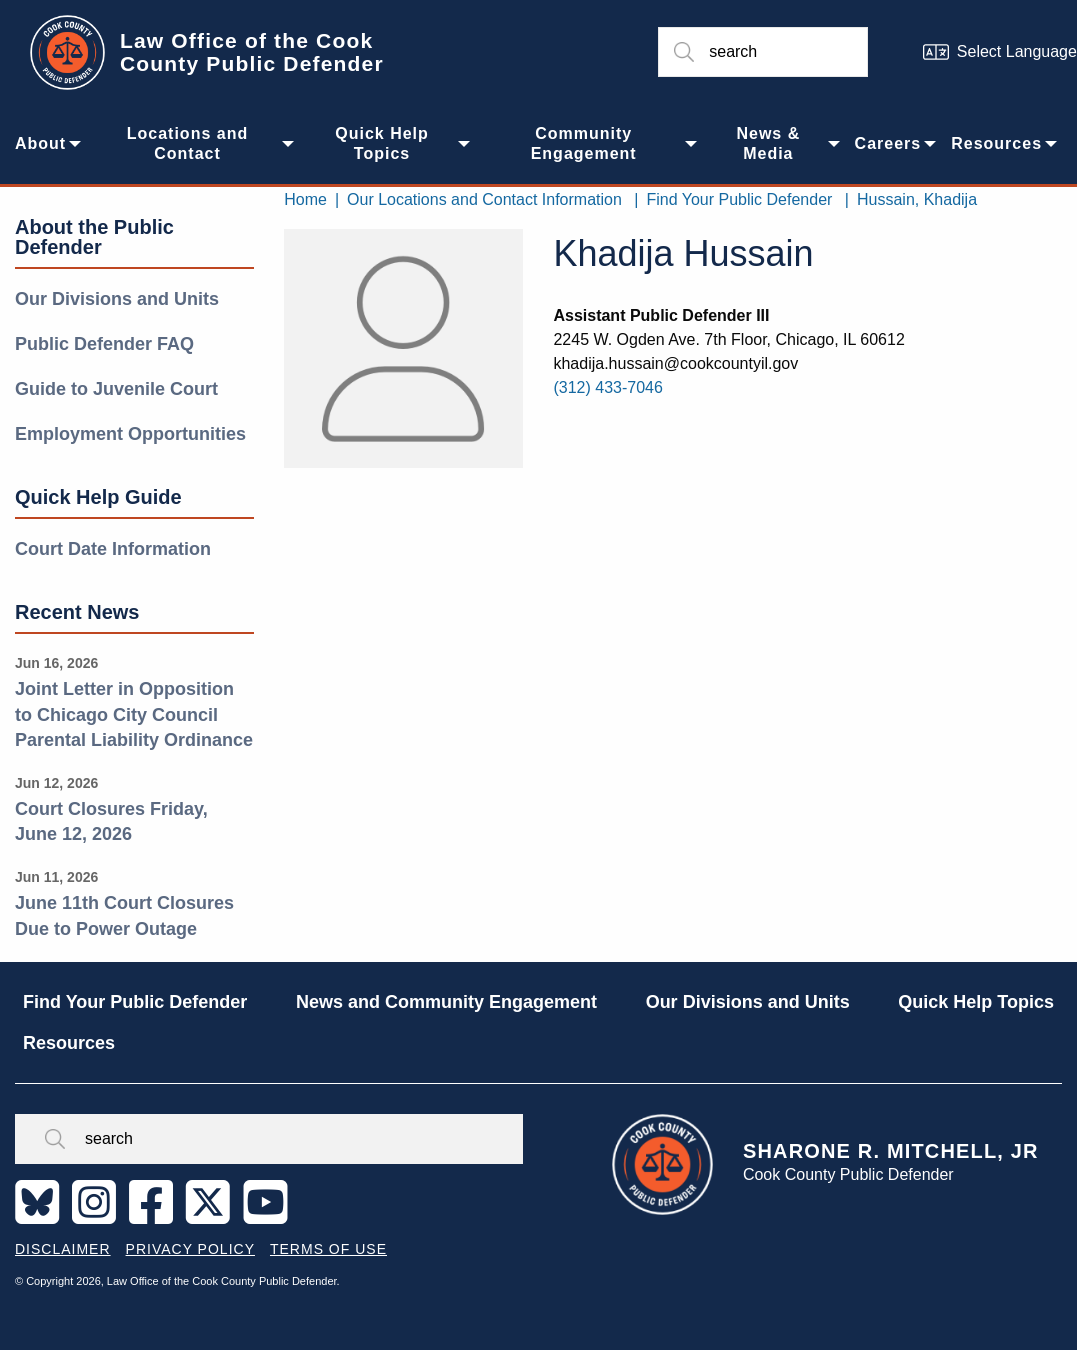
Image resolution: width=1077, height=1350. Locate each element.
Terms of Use (328, 1249)
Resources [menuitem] (996, 143)
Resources (69, 1043)
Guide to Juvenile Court (116, 389)
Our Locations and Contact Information (484, 199)
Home (305, 199)
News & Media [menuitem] (768, 143)
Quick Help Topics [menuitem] (382, 143)
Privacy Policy (190, 1249)
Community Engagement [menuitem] (584, 143)
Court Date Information (113, 549)
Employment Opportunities (130, 434)
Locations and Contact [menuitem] (187, 143)
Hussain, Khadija (917, 199)
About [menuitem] (40, 143)
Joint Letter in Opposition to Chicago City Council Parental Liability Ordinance (134, 714)
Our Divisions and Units (117, 299)
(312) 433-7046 (607, 387)
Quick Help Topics (976, 1002)
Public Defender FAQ (104, 344)
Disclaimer (63, 1249)
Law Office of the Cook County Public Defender (252, 52)
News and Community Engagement (446, 1002)
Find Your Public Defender (739, 199)
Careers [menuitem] (888, 143)
